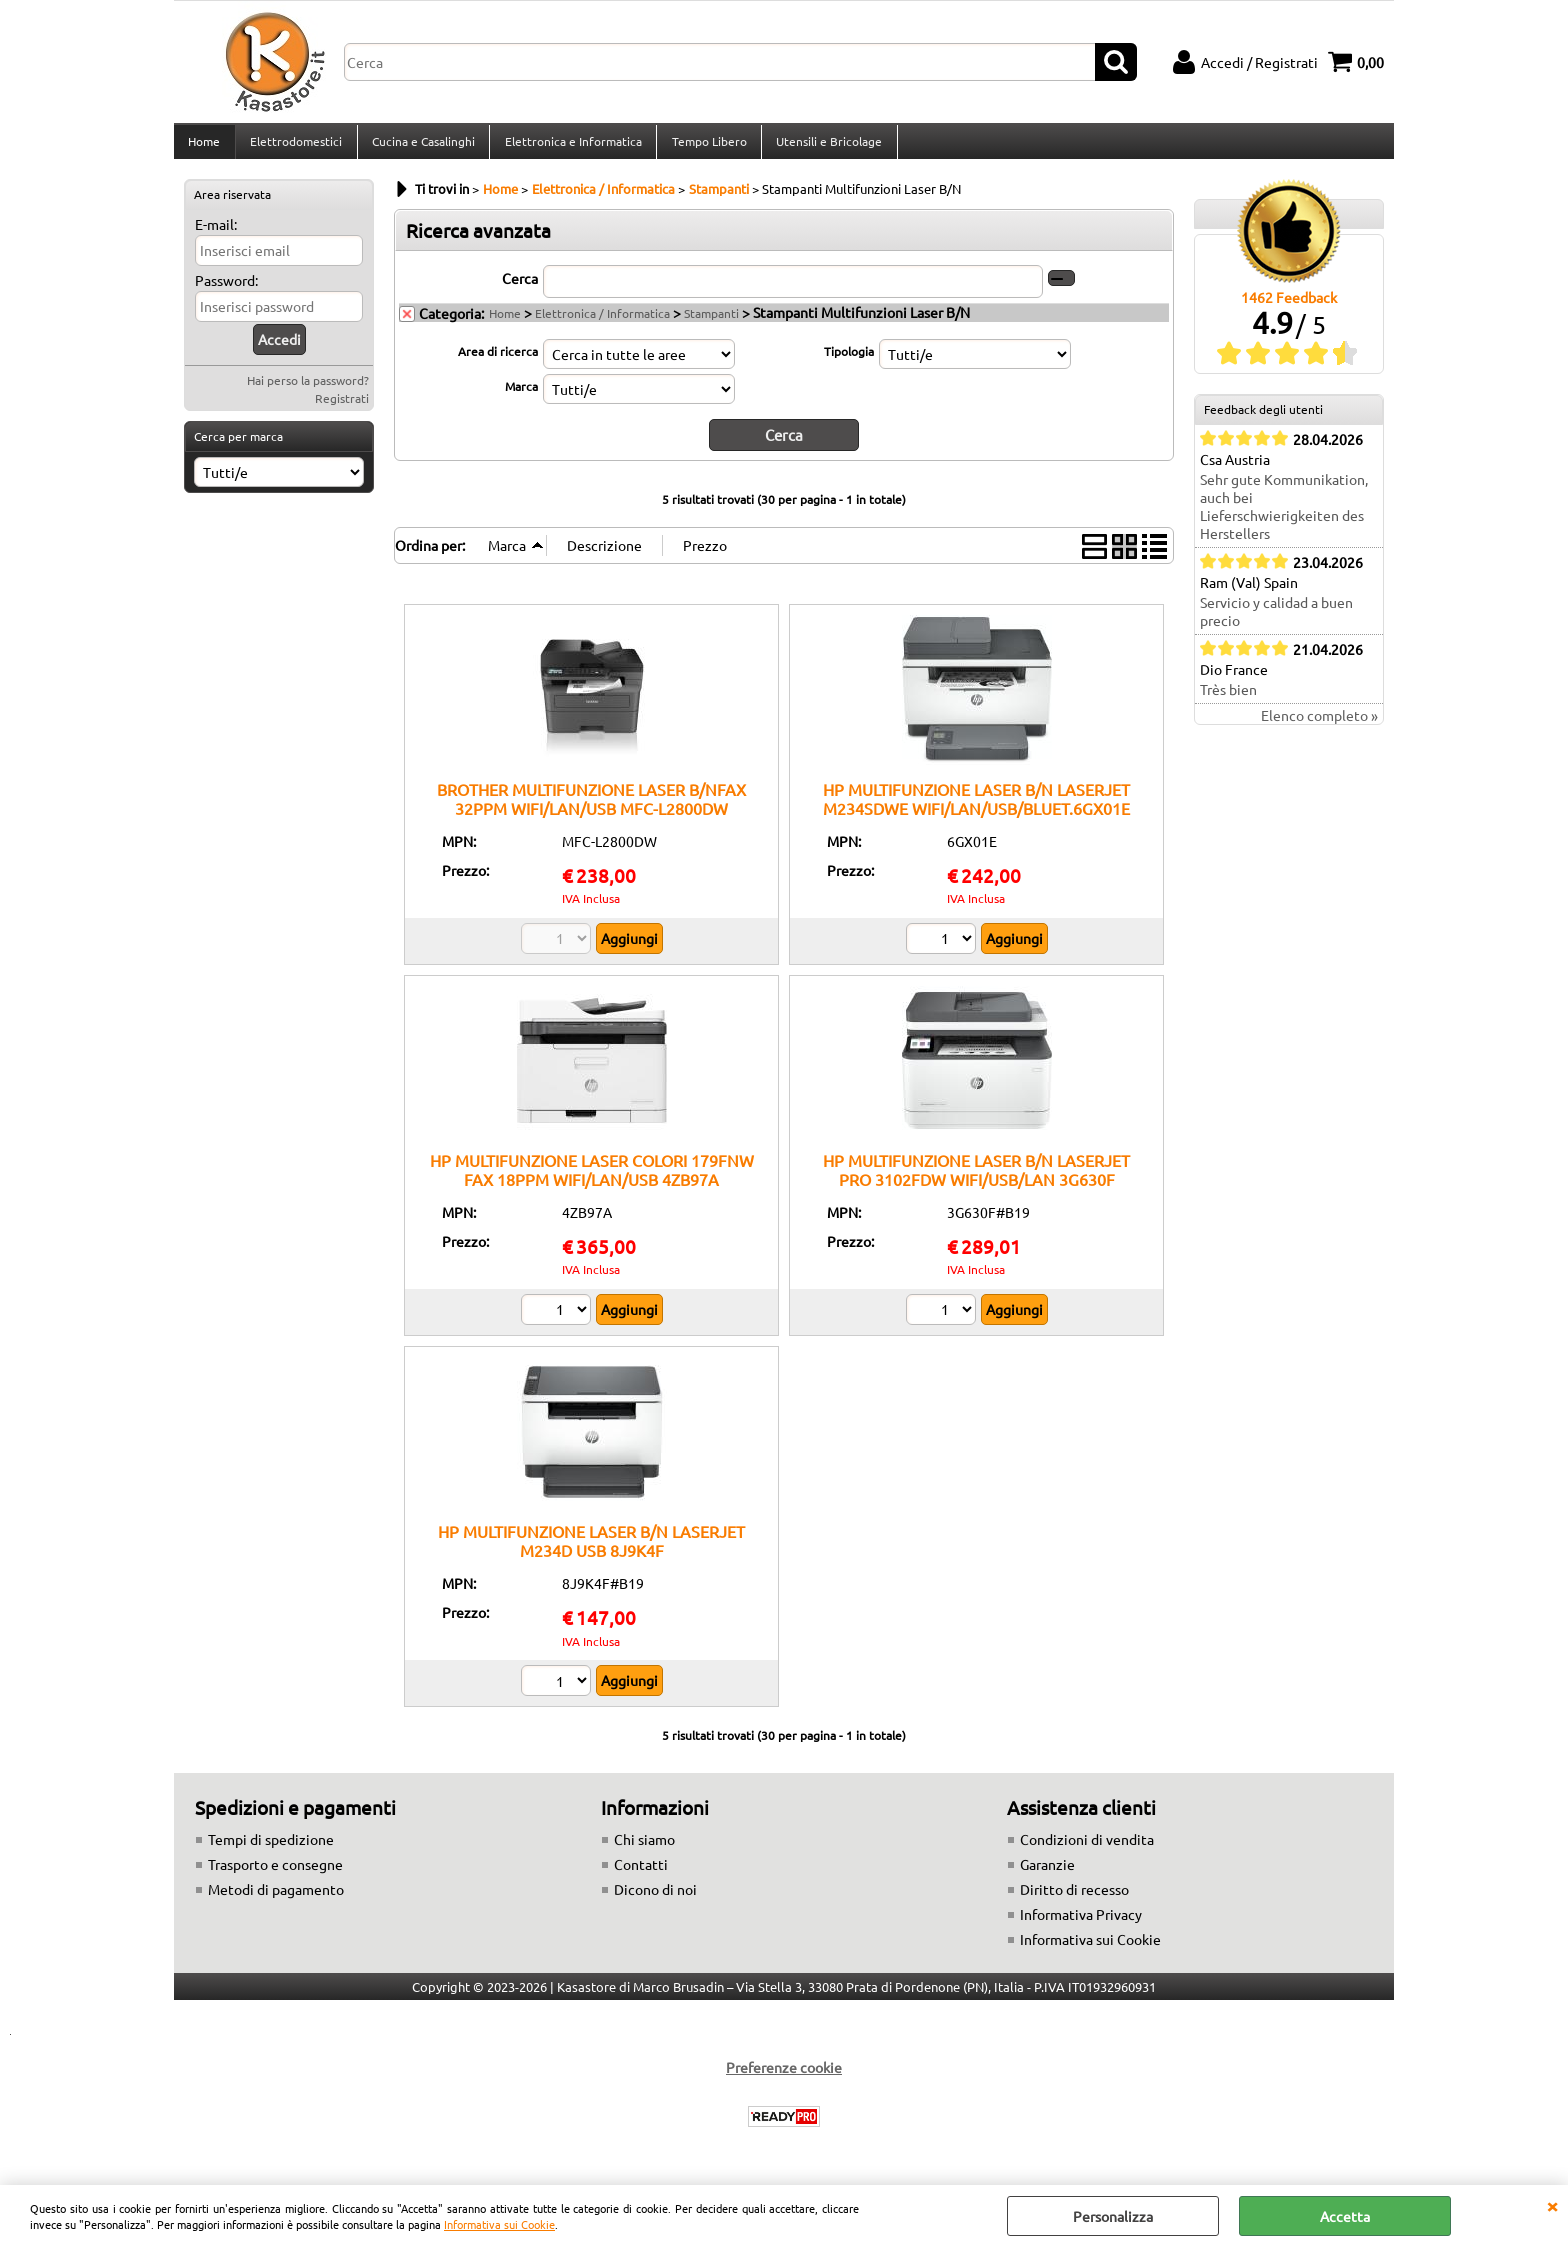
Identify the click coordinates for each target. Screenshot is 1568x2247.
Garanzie (1047, 1875)
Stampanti (711, 324)
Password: (226, 292)
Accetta (1345, 2216)
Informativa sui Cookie (499, 2224)
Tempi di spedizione (271, 1850)
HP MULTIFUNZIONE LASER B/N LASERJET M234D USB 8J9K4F (591, 1551)
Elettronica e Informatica (570, 147)
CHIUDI (1552, 2205)
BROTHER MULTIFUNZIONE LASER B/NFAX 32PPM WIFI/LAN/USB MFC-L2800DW (591, 808)
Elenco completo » (1319, 727)
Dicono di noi (655, 1900)
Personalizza (1113, 2216)
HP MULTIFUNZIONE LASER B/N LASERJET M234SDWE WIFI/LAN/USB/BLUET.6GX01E (976, 808)
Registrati (342, 410)
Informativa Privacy (1081, 1925)
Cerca (520, 289)
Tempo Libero (705, 147)
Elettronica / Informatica (602, 324)
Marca (521, 397)
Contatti (641, 1875)
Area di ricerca (498, 362)
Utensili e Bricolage (825, 147)
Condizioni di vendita (1087, 1850)
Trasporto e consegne (275, 1875)
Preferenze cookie (784, 2078)
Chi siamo (644, 1850)
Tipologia (849, 362)
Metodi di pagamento (276, 1900)
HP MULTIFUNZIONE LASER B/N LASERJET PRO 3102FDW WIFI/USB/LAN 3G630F (976, 1179)
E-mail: (216, 236)
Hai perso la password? (308, 392)
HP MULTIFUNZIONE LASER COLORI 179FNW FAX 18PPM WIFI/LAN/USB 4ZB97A (592, 1179)
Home (204, 147)
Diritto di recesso (1074, 1900)
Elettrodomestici (295, 147)
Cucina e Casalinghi (421, 147)
